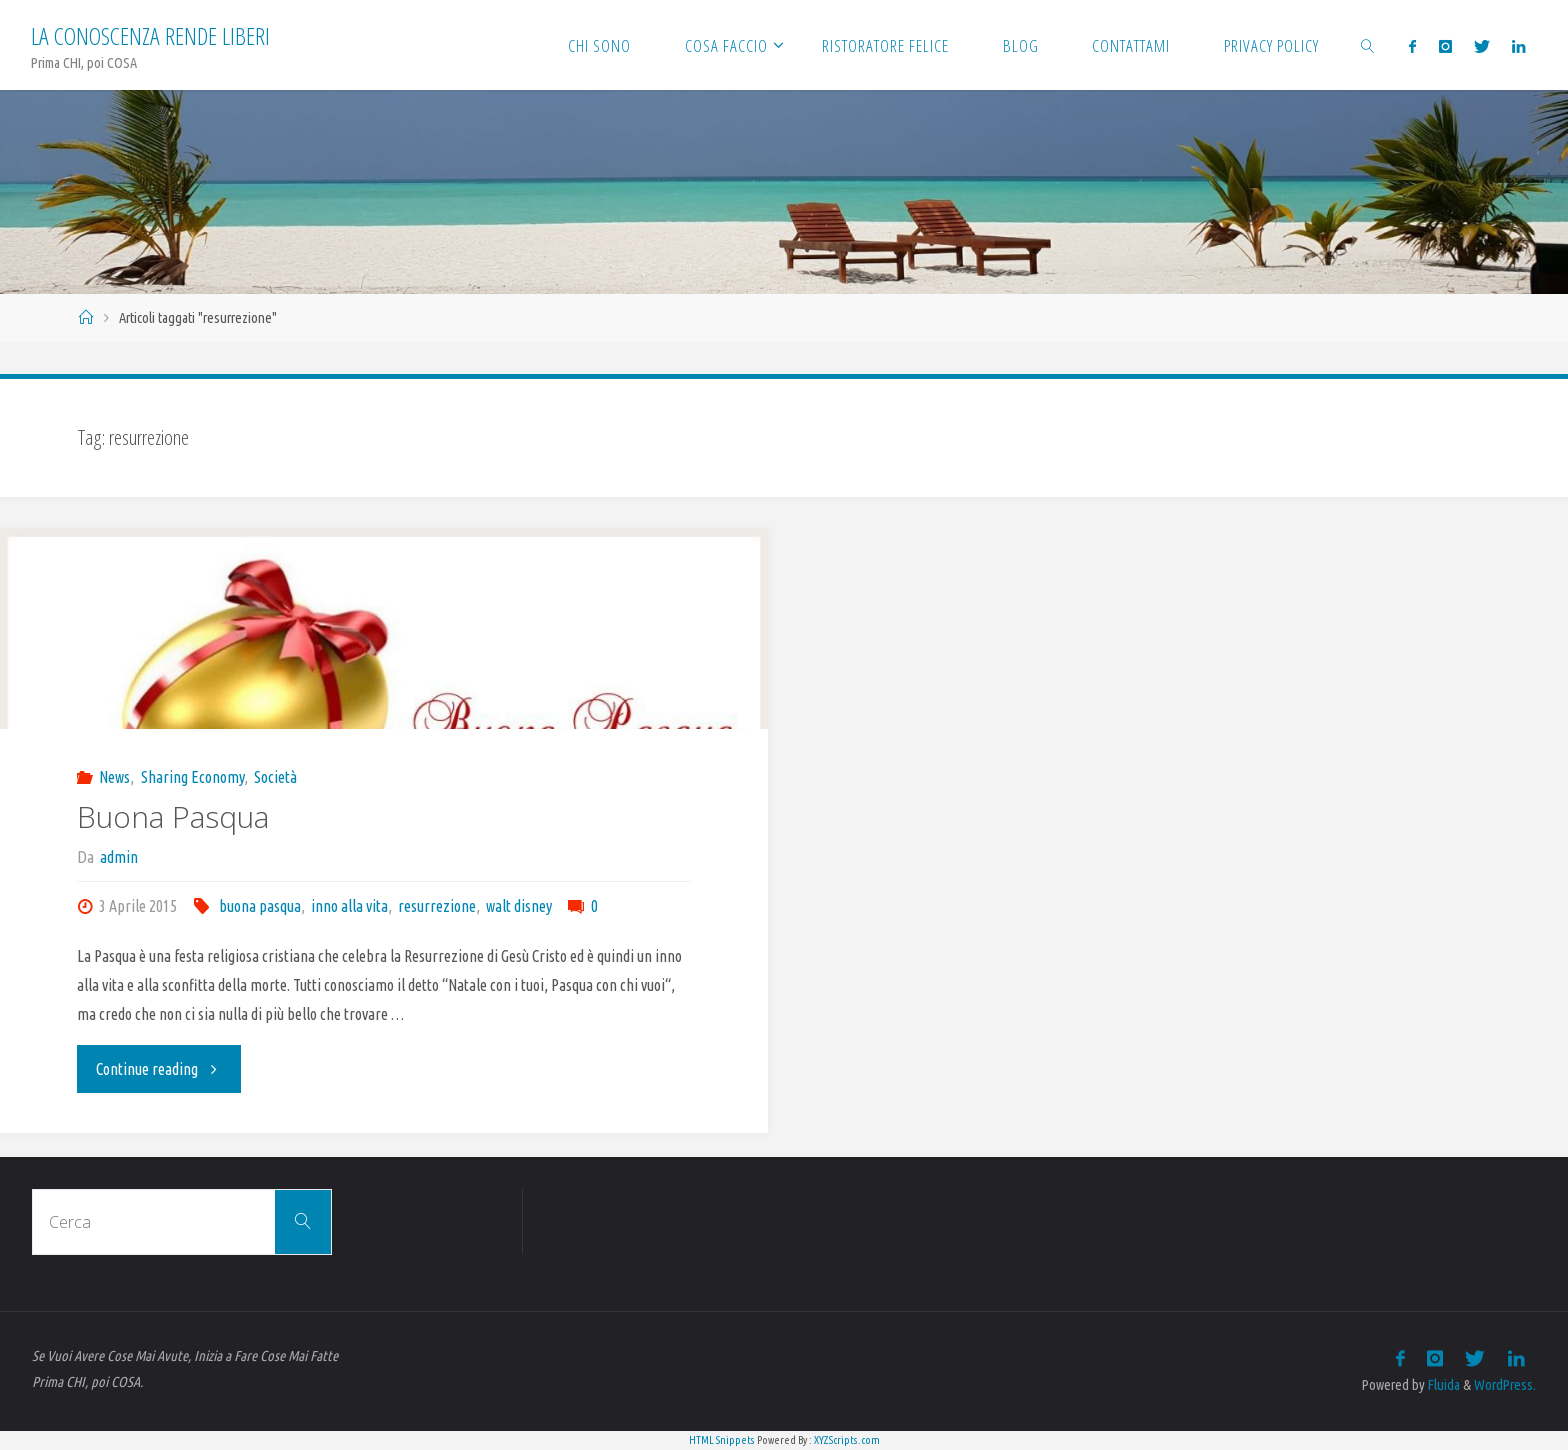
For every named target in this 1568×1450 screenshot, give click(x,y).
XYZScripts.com (847, 1440)
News (114, 777)
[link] (1368, 45)
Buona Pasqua (173, 816)
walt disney (519, 906)
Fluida (1442, 1385)
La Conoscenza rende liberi (150, 35)
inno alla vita (349, 906)
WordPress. (1505, 1385)
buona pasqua (260, 906)
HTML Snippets (722, 1440)
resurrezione (437, 906)
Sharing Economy (192, 777)
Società (275, 777)
